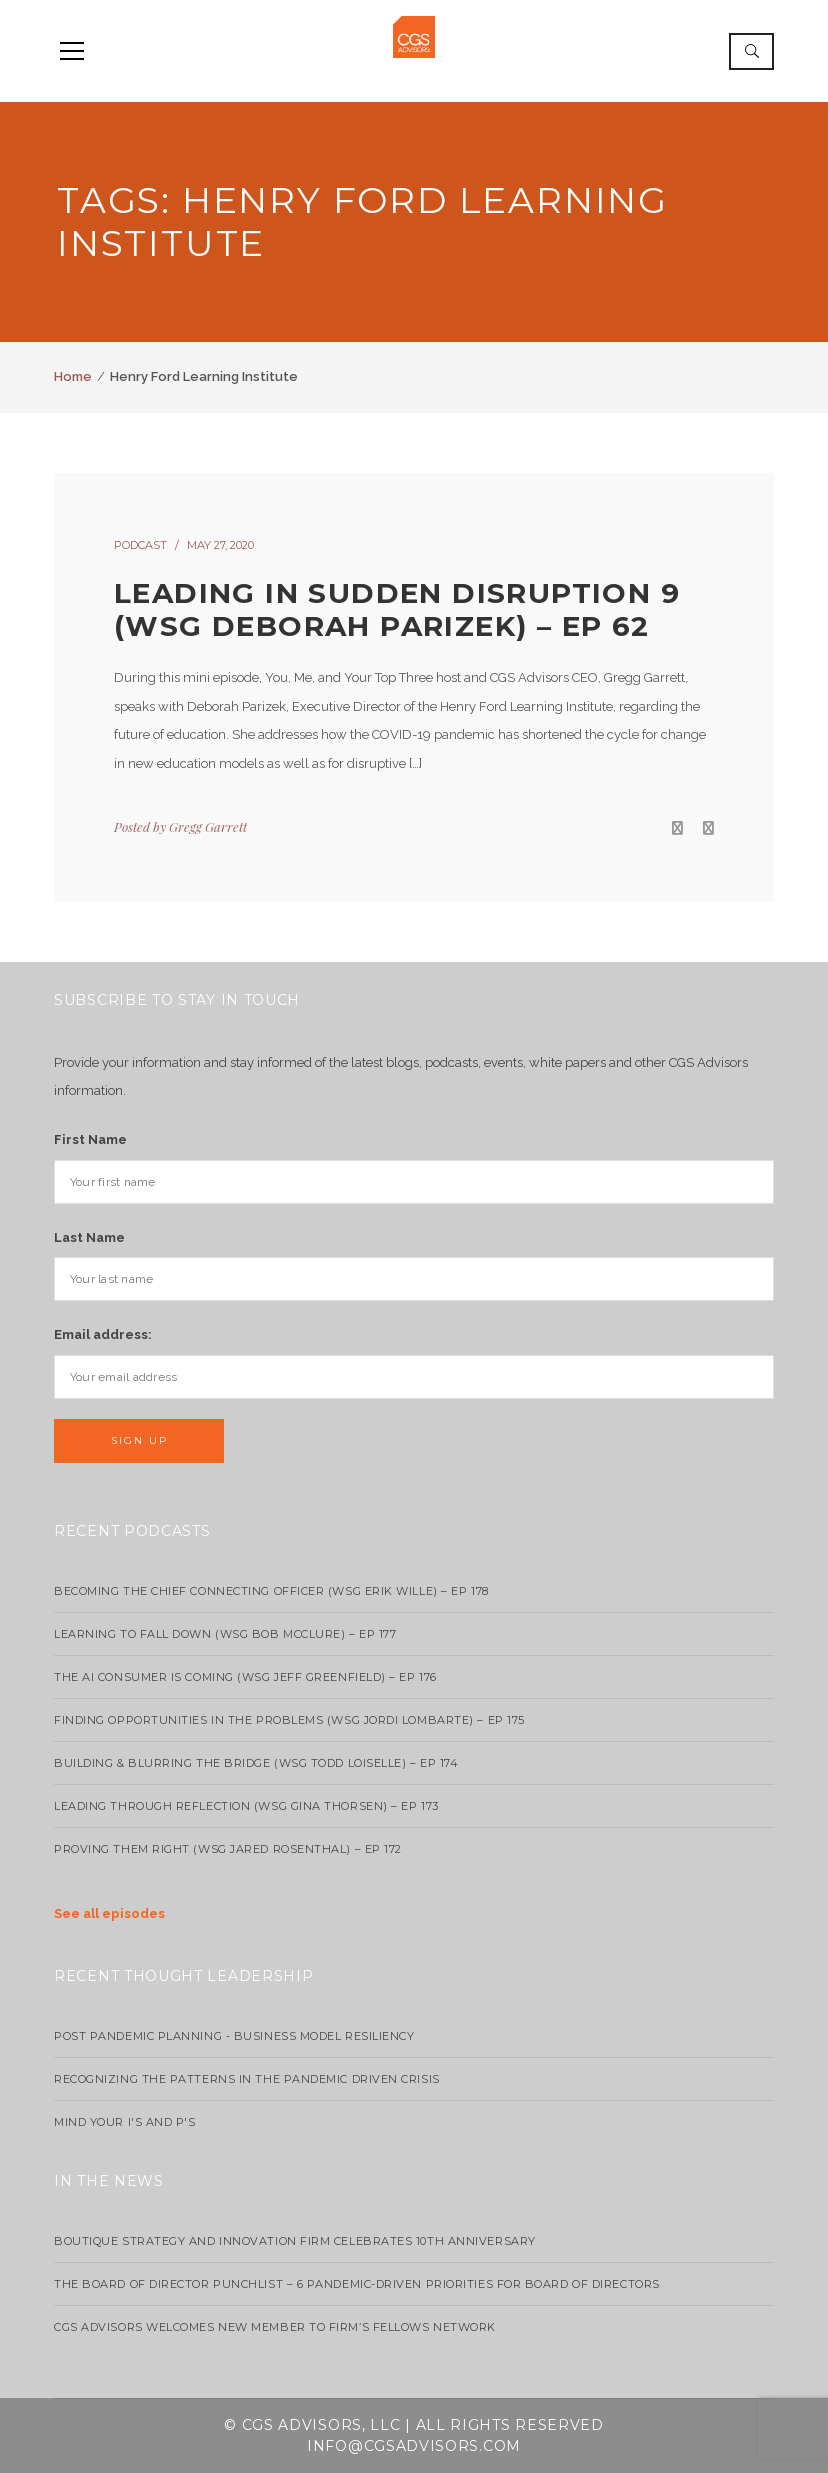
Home (73, 376)
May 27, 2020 (220, 545)
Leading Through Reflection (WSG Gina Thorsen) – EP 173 (246, 1806)
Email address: (103, 1334)
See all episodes (109, 1913)
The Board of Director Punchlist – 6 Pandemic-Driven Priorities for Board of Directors (357, 2284)
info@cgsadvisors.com (414, 2446)
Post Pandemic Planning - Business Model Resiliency (234, 2036)
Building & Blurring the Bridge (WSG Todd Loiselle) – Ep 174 (256, 1763)
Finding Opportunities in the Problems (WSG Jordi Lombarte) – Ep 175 (289, 1720)
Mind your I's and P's (125, 2122)
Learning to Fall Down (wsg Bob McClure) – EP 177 (225, 1634)
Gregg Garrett (208, 826)
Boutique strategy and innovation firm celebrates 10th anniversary (295, 2241)
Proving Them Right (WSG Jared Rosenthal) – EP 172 (228, 1849)
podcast (140, 545)
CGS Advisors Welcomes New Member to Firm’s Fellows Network (275, 2327)
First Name (90, 1139)
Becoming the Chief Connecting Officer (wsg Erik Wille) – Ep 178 (271, 1591)
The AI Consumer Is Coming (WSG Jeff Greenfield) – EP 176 (245, 1677)
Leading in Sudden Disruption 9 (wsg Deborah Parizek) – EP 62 (397, 610)
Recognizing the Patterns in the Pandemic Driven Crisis (247, 2079)
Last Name (89, 1237)
